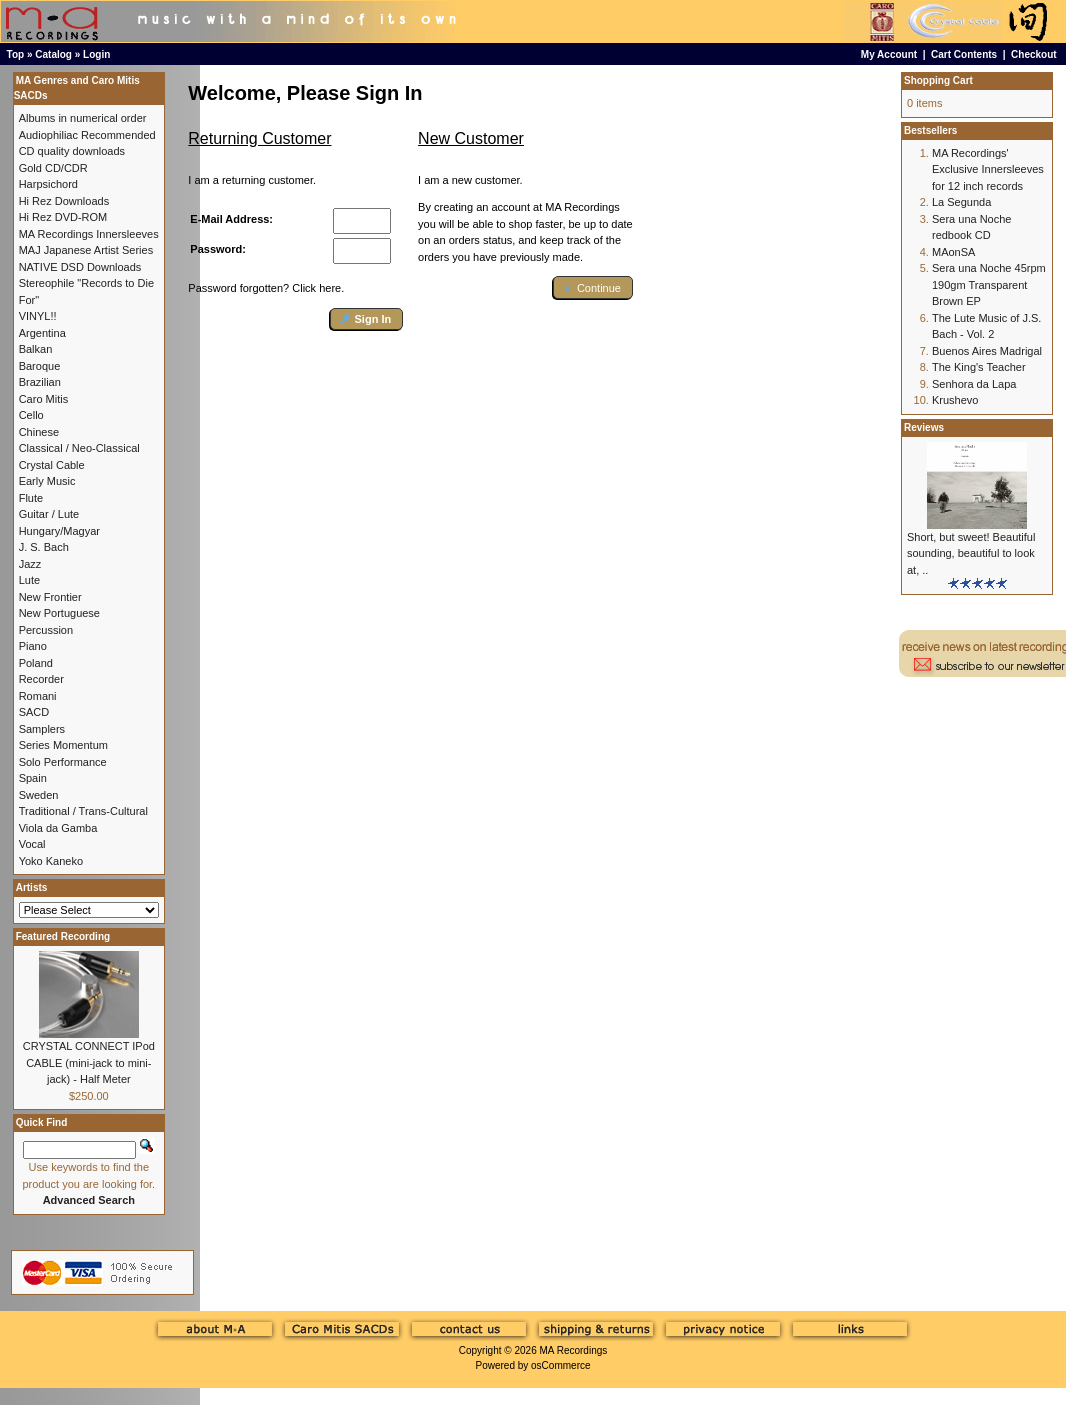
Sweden (39, 795)
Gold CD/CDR (53, 168)
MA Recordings (573, 1350)
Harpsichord (48, 184)
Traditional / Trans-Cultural (83, 811)
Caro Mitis (44, 399)
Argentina (42, 333)
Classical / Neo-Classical (79, 448)
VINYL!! (38, 316)
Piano (33, 646)
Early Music (47, 481)
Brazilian (40, 382)
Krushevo (955, 400)
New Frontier (50, 597)
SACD (34, 712)
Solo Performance (63, 762)
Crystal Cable (52, 465)
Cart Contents (964, 54)
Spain (33, 778)
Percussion (46, 630)
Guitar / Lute (49, 514)
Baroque (40, 366)
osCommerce (560, 1365)
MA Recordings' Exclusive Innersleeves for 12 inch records (988, 169)
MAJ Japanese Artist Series (86, 250)
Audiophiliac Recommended (87, 135)
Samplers (42, 729)
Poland (36, 663)
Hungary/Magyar (59, 531)
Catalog (53, 54)
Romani (38, 696)
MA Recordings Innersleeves (89, 234)
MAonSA (953, 252)
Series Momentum (63, 745)
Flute (31, 498)
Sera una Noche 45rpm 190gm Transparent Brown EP (989, 284)
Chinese (39, 432)
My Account (889, 54)
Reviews (924, 427)
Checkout (1034, 54)
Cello (31, 415)
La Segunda (961, 202)
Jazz (30, 564)
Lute (29, 580)
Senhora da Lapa (974, 384)
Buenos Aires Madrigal (987, 351)
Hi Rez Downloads (64, 201)
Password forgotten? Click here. (266, 288)
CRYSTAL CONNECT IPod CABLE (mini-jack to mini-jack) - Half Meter (89, 1062)
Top (16, 54)
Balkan (36, 349)
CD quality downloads (72, 151)
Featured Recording (63, 936)
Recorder (41, 679)
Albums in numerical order (83, 118)
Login (96, 54)
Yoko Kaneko (51, 861)
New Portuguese (59, 613)
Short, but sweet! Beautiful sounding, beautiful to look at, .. (971, 553)
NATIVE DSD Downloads (80, 267)
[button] (366, 319)
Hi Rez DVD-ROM (63, 217)
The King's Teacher (979, 367)
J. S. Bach (44, 547)
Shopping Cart (938, 80)
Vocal (32, 844)
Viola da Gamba (58, 828)
